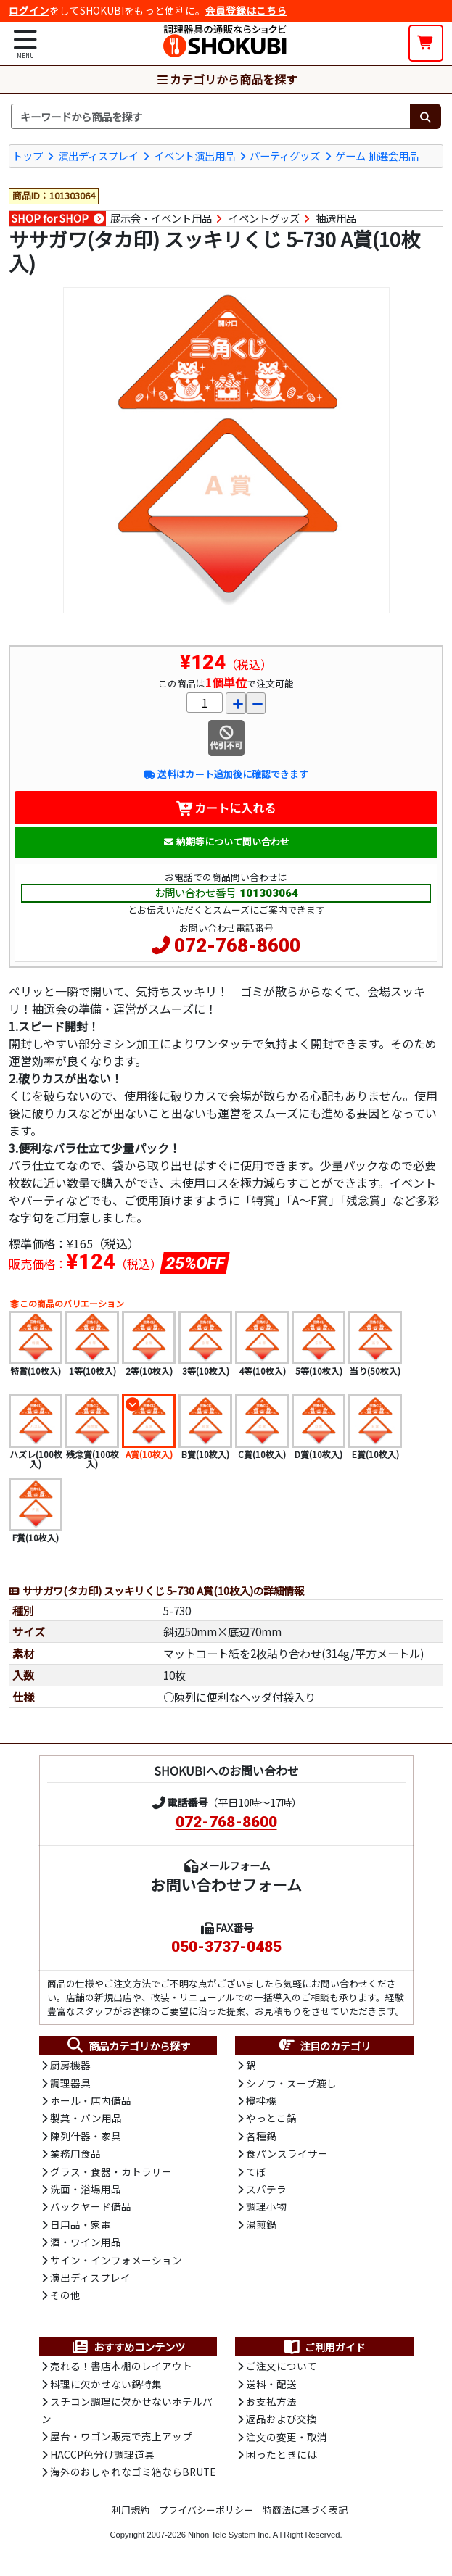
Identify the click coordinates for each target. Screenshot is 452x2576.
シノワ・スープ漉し (291, 2083)
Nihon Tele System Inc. (229, 2534)
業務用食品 (75, 2153)
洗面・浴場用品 (85, 2189)
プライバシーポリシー (206, 2510)
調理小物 (266, 2206)
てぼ (256, 2171)
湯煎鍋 (261, 2224)
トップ (27, 155)
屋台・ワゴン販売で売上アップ (121, 2436)
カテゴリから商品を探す (226, 79)
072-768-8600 (237, 945)
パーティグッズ (285, 155)
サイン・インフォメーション (116, 2260)
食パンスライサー (287, 2153)
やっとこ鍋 (271, 2118)
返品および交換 (281, 2418)
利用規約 (130, 2510)
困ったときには (281, 2454)
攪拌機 (261, 2100)
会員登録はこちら (246, 10)
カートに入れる (226, 807)
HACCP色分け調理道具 (102, 2454)
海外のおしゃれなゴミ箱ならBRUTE (132, 2471)
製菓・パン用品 (86, 2118)
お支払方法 (271, 2401)
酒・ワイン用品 (85, 2242)
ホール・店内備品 (90, 2100)
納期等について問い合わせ (226, 841)
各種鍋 (261, 2136)
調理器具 (70, 2083)
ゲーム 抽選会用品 (377, 155)
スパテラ (266, 2189)
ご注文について (281, 2365)
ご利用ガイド (324, 2347)
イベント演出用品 (194, 155)
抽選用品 (336, 218)
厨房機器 (70, 2065)
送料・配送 (271, 2384)
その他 (65, 2294)
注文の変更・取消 (286, 2437)
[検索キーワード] (210, 117)
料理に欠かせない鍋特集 (106, 2384)
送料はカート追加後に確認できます (226, 774)
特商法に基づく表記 (305, 2510)
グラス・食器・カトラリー (111, 2171)
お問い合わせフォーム (226, 1884)
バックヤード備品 (90, 2206)
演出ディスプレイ (98, 155)
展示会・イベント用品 (161, 218)
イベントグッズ (264, 218)
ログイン (29, 10)
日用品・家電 (80, 2224)
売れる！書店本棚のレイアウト (121, 2365)
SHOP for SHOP (50, 218)
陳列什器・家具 (85, 2136)
